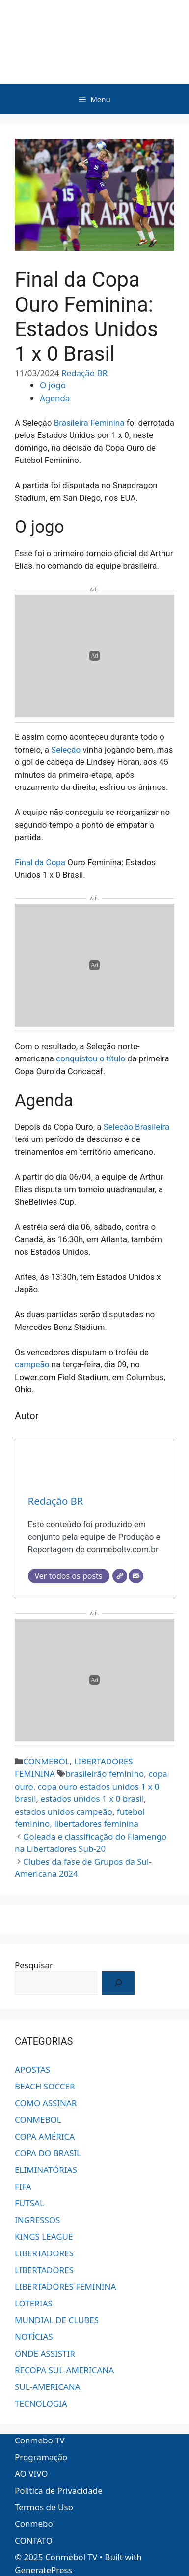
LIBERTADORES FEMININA (65, 2286)
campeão (32, 1364)
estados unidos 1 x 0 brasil (92, 1798)
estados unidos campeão (63, 1811)
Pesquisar (34, 1965)
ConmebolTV (40, 2440)
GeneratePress (43, 2570)
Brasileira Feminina (89, 423)
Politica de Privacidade (59, 2490)
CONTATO (34, 2540)
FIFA (23, 2186)
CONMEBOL (46, 1761)
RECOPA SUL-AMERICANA (64, 2370)
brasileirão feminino (104, 1773)
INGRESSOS (37, 2219)
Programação (41, 2457)
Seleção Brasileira (136, 1127)
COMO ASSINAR (46, 2103)
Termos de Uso (44, 2507)
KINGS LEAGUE (44, 2236)
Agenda (55, 398)
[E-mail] (136, 1576)
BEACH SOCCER (45, 2086)
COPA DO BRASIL (48, 2153)
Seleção (66, 750)
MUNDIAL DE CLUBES (57, 2320)
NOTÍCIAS (34, 2336)
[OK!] (118, 1983)
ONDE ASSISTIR (45, 2353)
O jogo (53, 385)
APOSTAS (32, 2069)
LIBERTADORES (44, 2253)
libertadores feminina (96, 1823)
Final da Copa (40, 862)
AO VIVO (31, 2473)
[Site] (119, 1576)
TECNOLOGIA (41, 2403)
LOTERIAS (34, 2303)
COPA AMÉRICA (45, 2136)
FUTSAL (29, 2203)
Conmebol (35, 2523)
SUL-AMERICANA (48, 2386)
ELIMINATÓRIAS (46, 2169)
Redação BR (84, 373)
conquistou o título (90, 1058)
